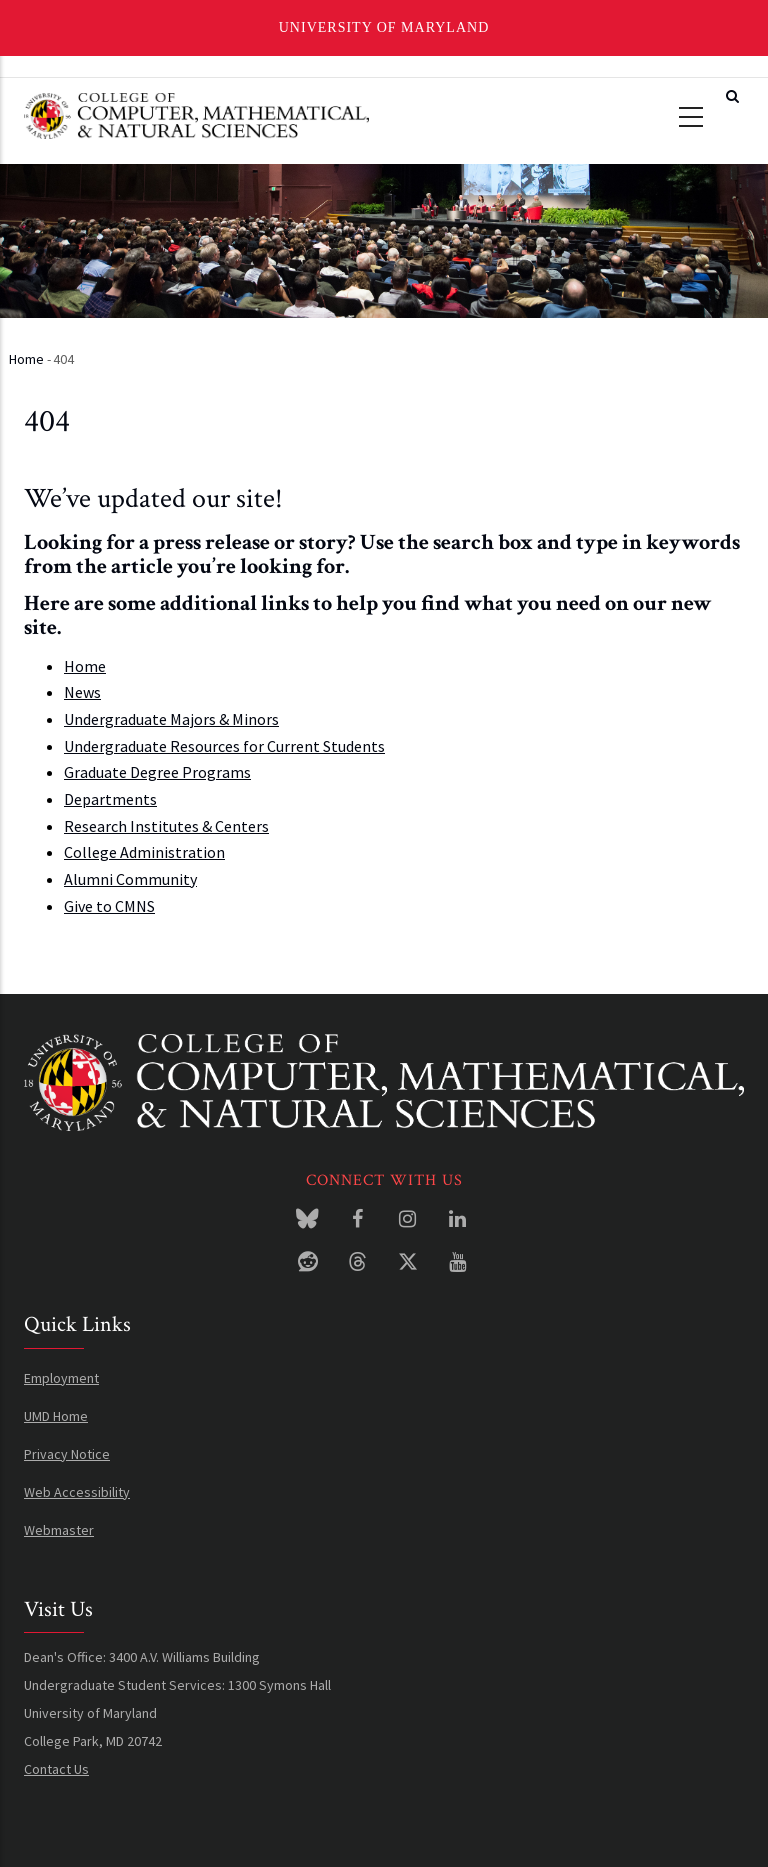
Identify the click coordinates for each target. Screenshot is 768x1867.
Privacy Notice (67, 1454)
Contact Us (56, 1769)
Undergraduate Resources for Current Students (224, 746)
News (82, 692)
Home (26, 359)
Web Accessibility (77, 1492)
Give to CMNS (109, 906)
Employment (61, 1378)
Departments (110, 799)
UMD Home (56, 1416)
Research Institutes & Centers (166, 826)
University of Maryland (384, 27)
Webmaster (59, 1530)
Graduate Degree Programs (157, 772)
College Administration (144, 852)
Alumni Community (130, 879)
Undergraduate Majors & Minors (171, 719)
